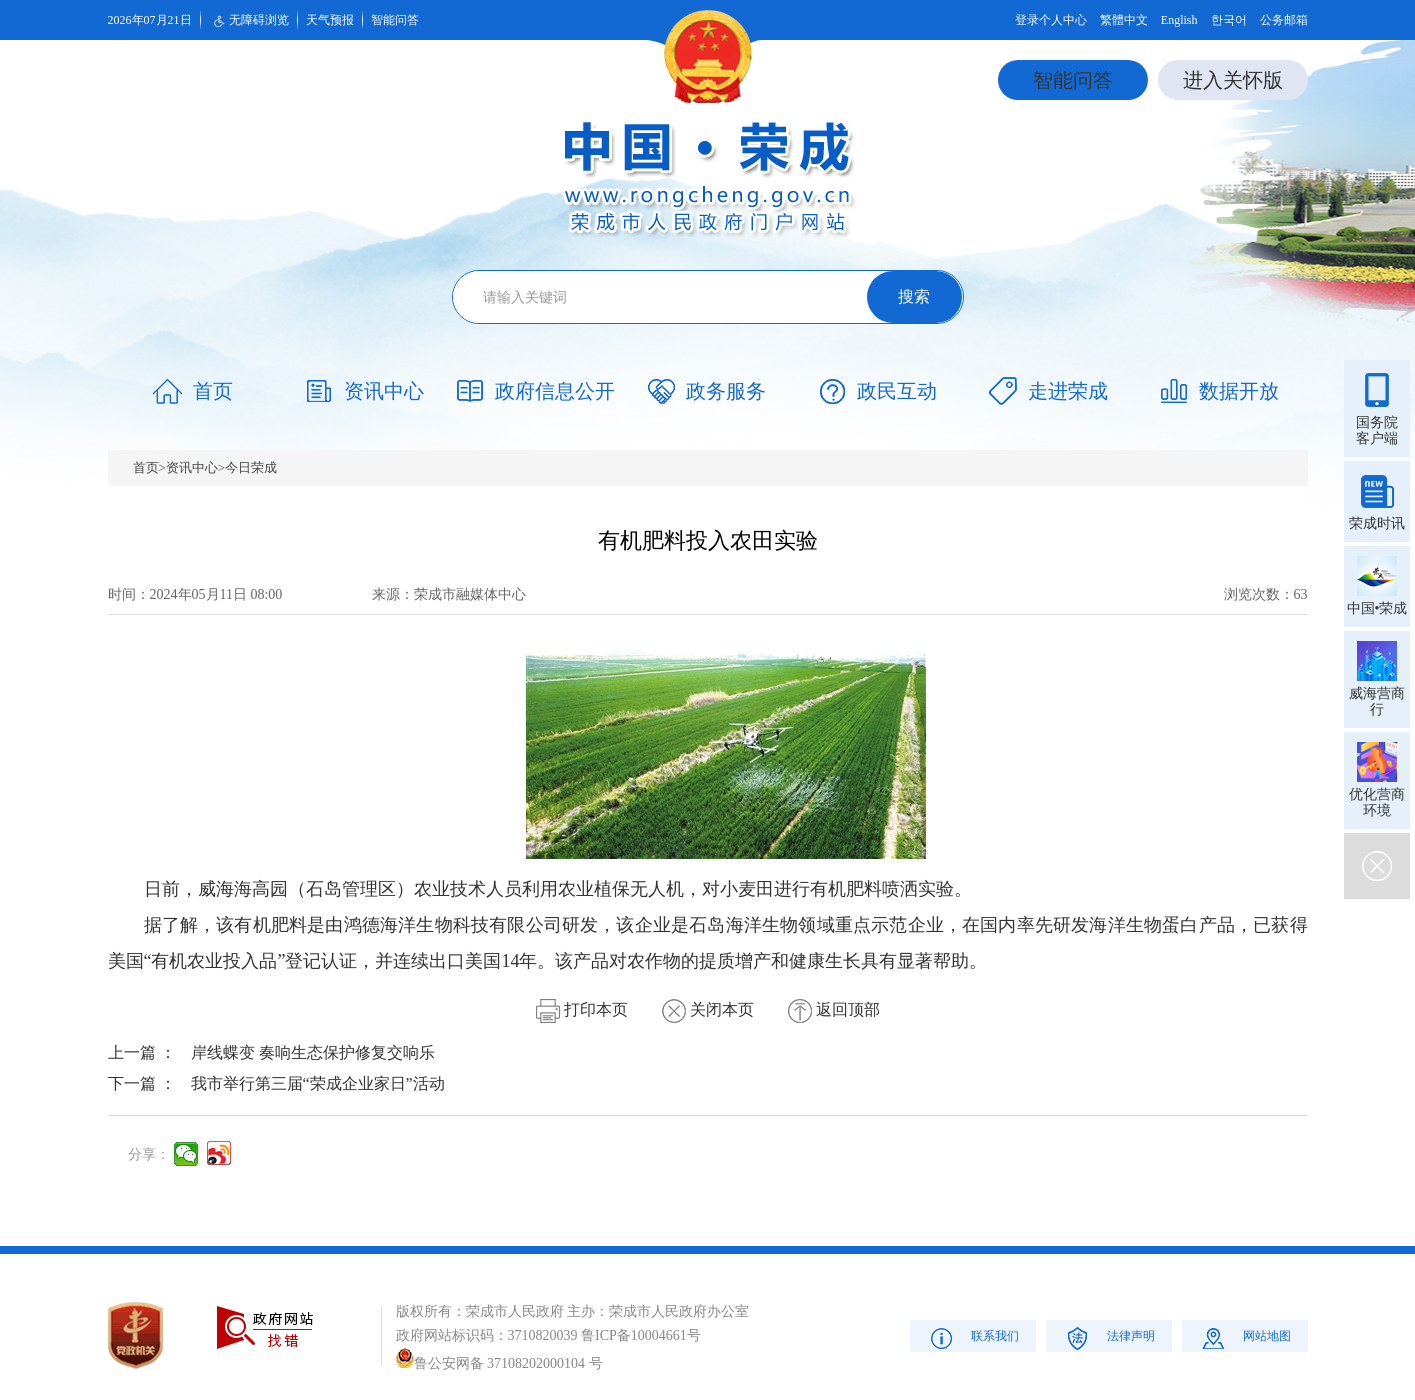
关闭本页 (708, 1009)
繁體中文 (1124, 20)
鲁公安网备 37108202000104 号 (499, 1363)
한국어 (1229, 20)
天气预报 (330, 20)
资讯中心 (192, 467)
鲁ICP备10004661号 (641, 1335)
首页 (146, 467)
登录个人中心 (1051, 20)
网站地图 (1244, 1337)
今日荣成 (251, 467)
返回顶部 (834, 1009)
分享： (149, 1154)
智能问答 (395, 20)
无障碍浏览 (249, 21)
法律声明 (1108, 1337)
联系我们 (972, 1337)
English (1179, 20)
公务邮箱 (1284, 20)
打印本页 (582, 1009)
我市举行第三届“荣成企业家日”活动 (318, 1083)
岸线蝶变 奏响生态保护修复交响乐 (313, 1052)
